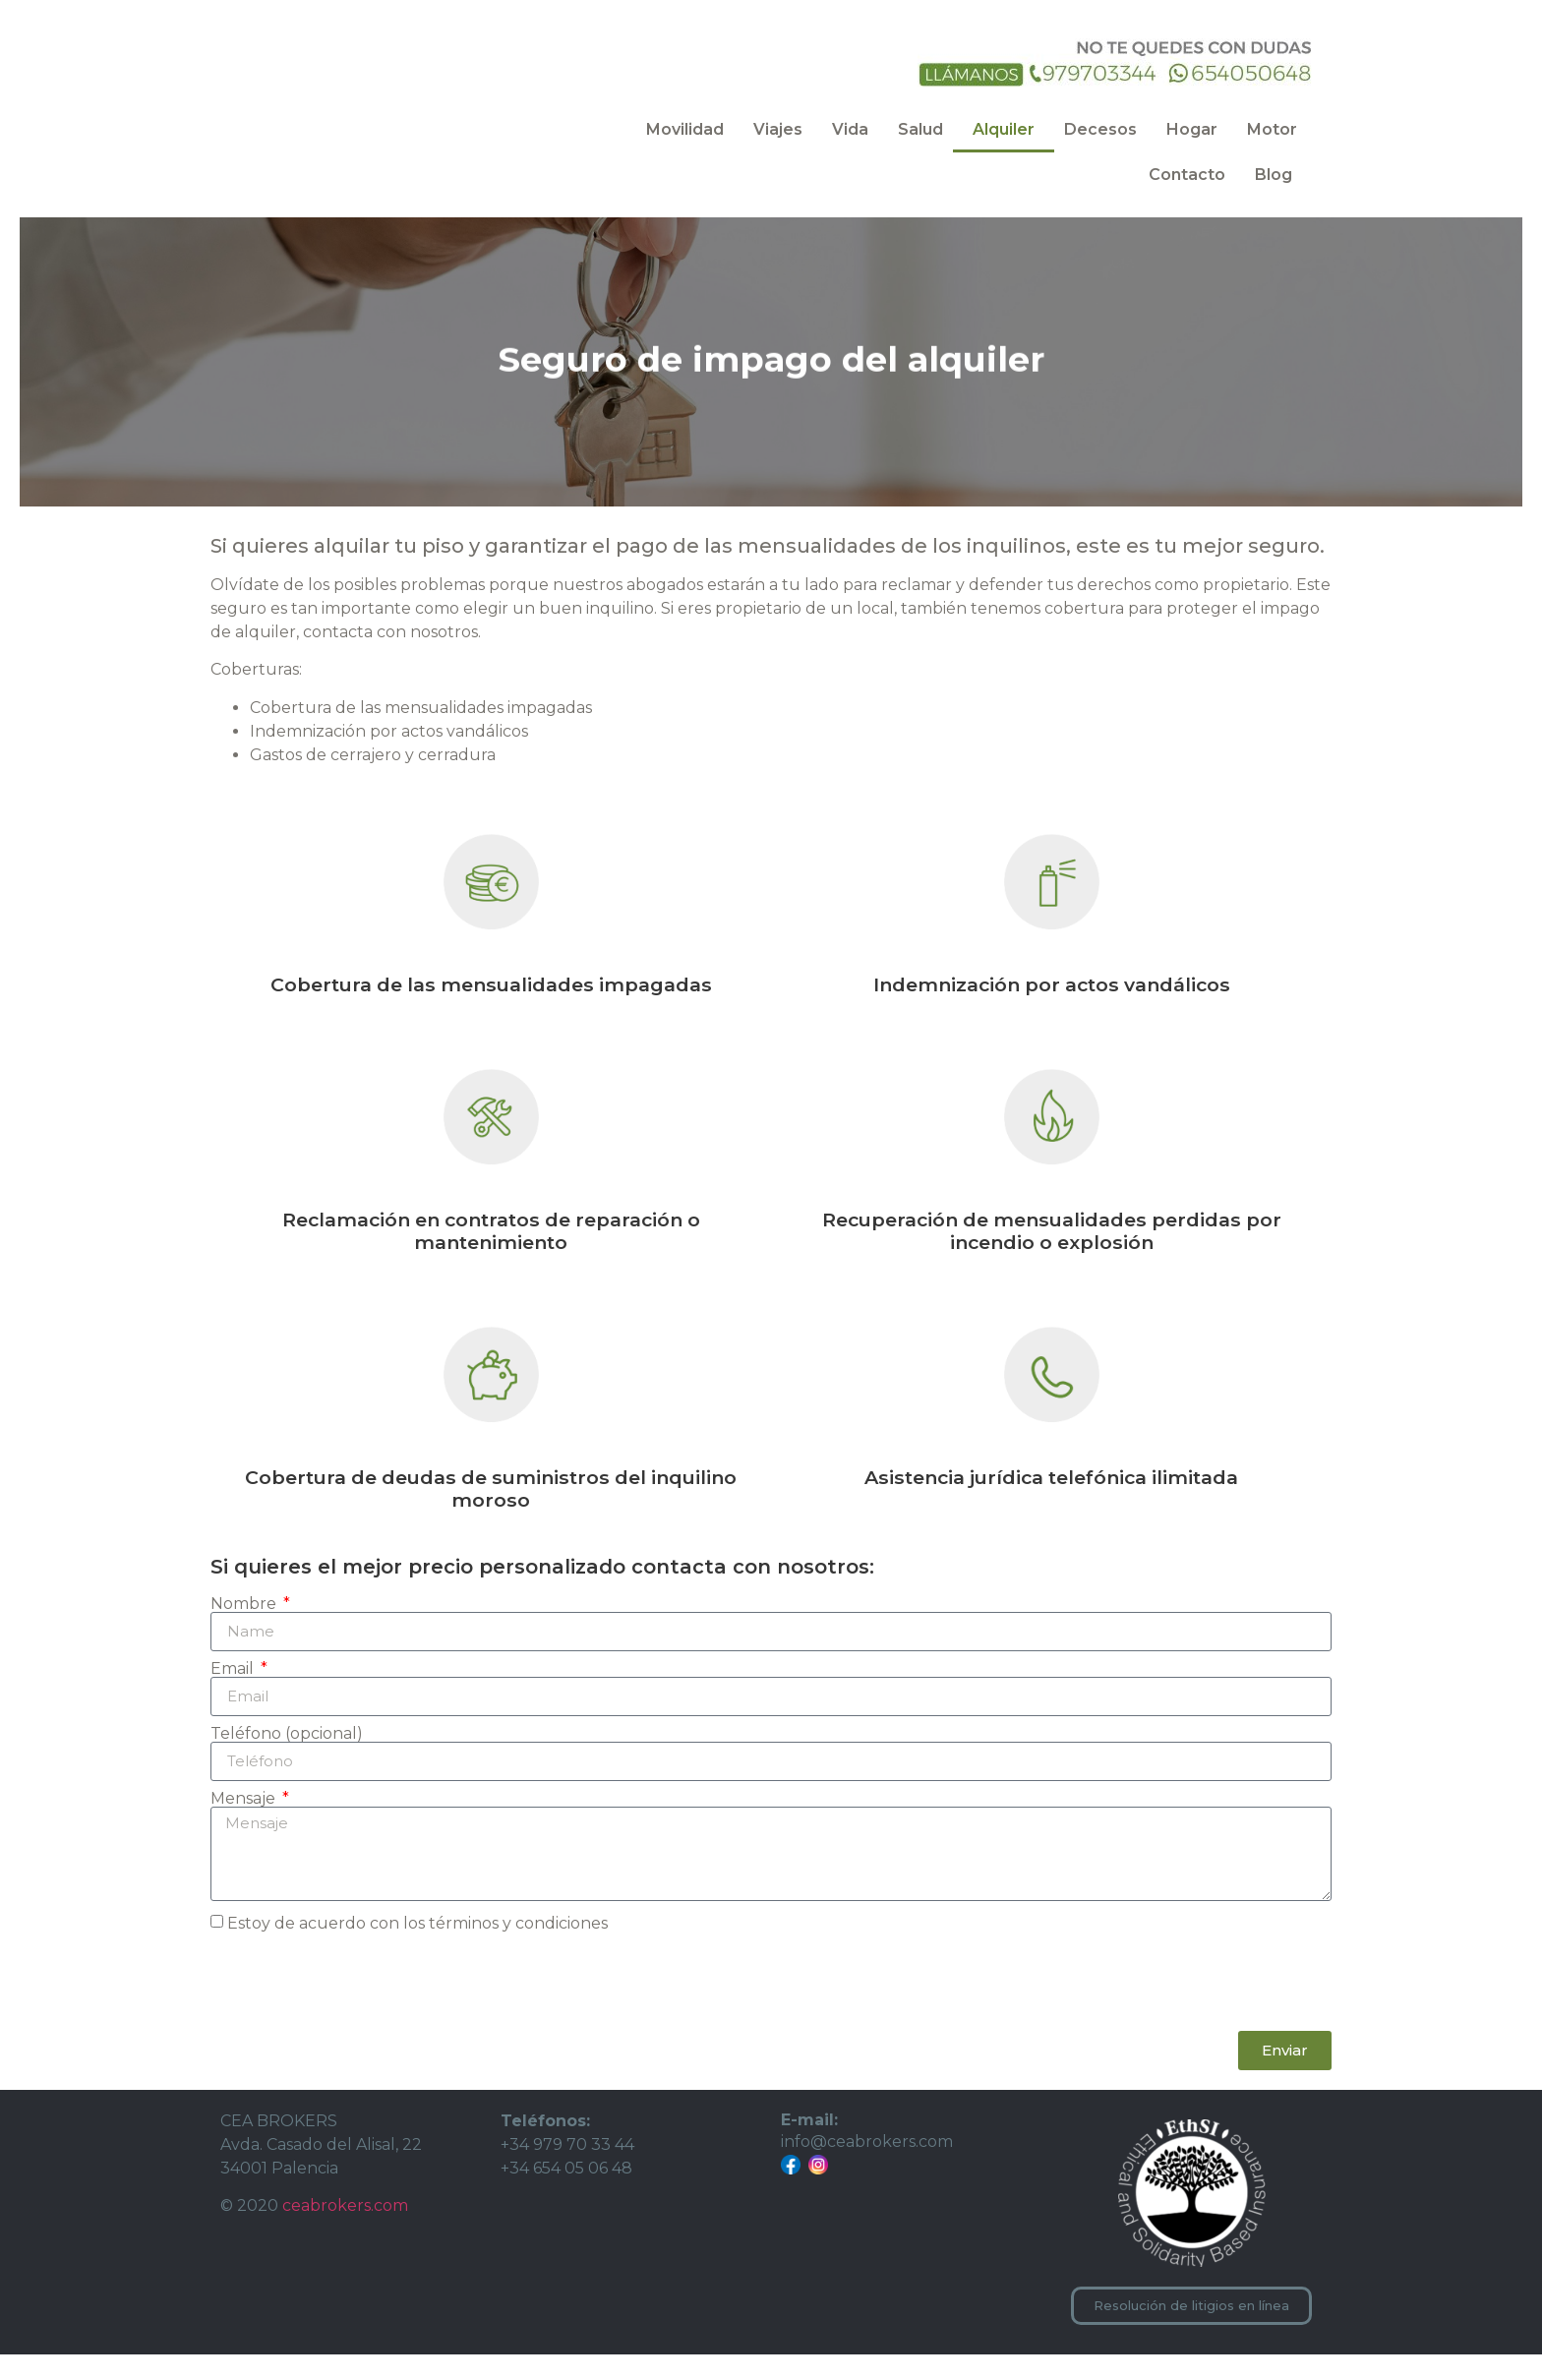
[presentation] (359, 2008)
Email (234, 1694)
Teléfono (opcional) (286, 1759)
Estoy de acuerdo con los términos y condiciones (417, 1948)
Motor (1272, 129)
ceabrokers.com (345, 2231)
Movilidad (685, 129)
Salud (920, 129)
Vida (850, 129)
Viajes (777, 129)
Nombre (245, 1629)
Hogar (1191, 129)
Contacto (1187, 174)
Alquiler (1004, 129)
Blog (1273, 174)
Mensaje (244, 1824)
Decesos (1100, 129)
